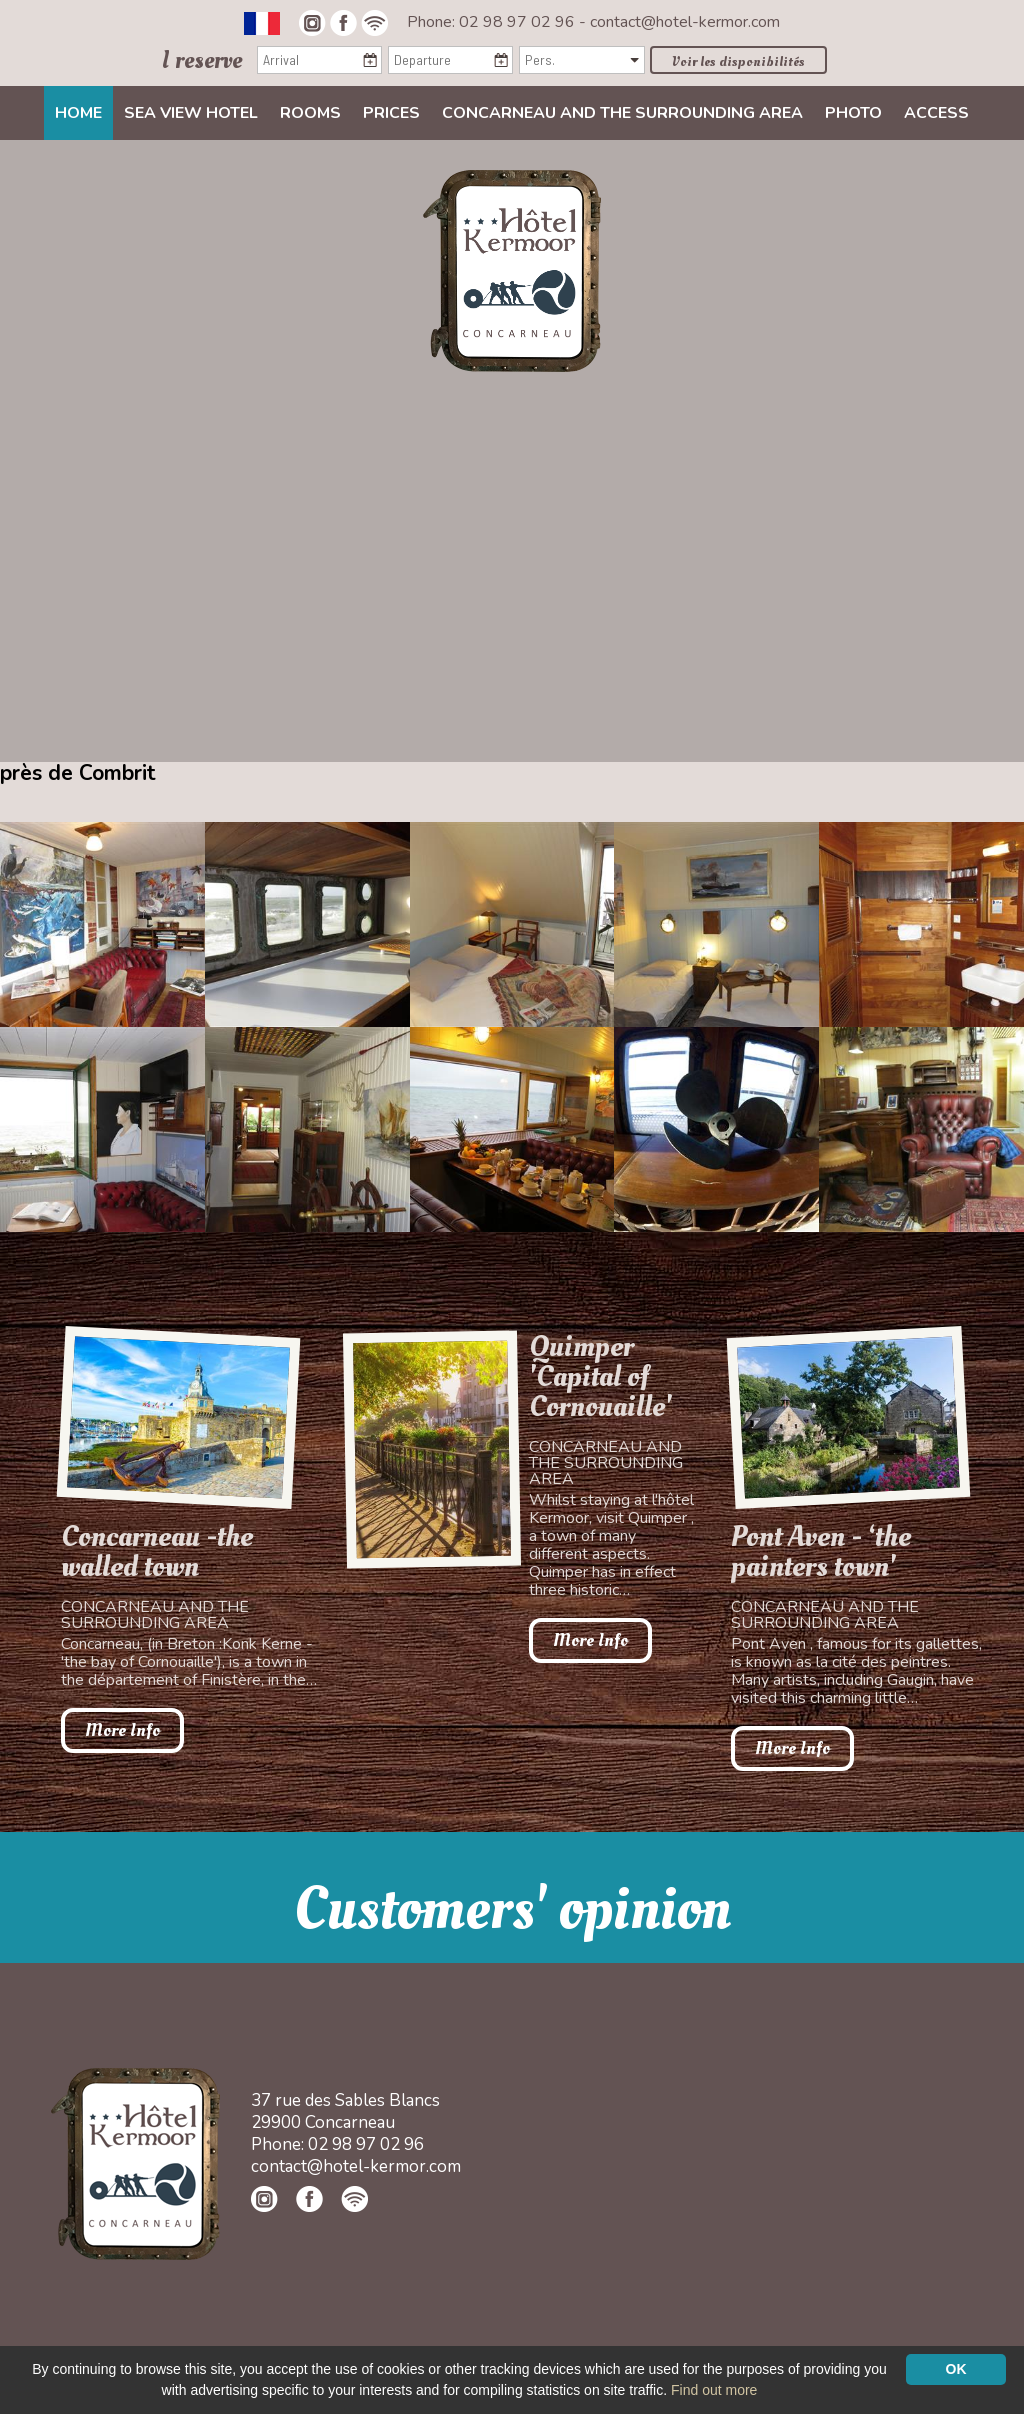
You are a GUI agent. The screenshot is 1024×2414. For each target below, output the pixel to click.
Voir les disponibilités (738, 61)
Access (936, 113)
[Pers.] (581, 60)
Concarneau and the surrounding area (622, 113)
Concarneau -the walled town (157, 1552)
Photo (853, 113)
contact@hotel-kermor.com (685, 22)
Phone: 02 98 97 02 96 (493, 22)
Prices (391, 113)
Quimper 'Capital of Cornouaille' (600, 1377)
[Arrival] (319, 60)
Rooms (310, 113)
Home (78, 113)
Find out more (714, 2390)
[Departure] (450, 60)
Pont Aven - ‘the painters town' (821, 1552)
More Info (122, 1730)
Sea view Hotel (191, 113)
